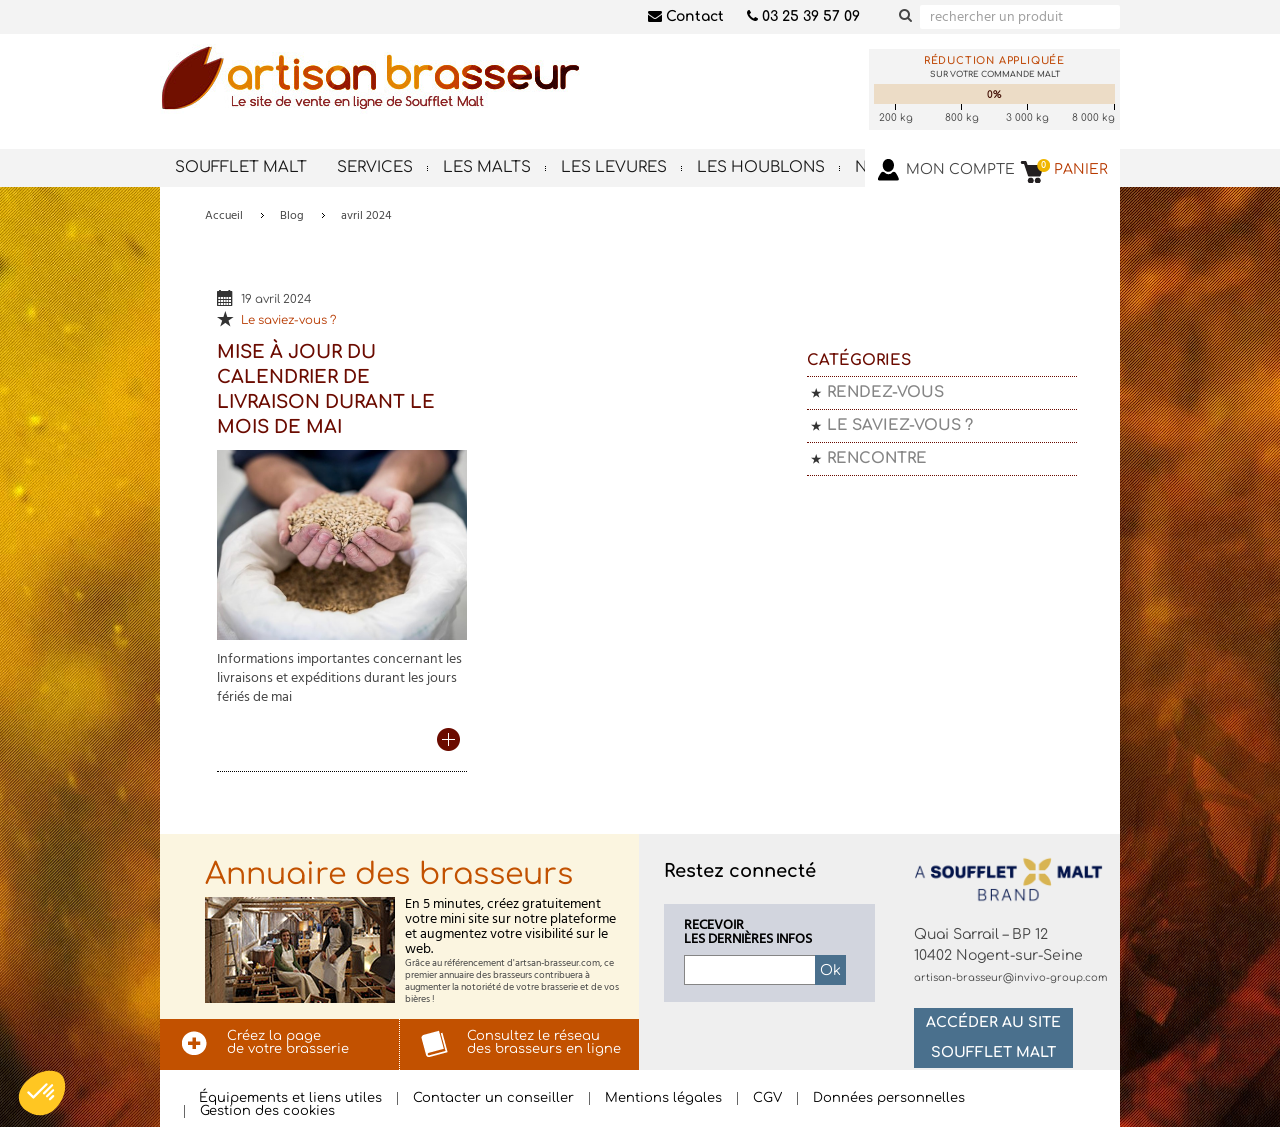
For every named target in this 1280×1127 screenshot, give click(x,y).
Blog (292, 216)
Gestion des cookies (267, 1111)
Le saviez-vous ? (288, 320)
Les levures (614, 167)
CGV (767, 1098)
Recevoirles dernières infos (748, 933)
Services (375, 167)
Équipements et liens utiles (290, 1098)
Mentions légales (663, 1098)
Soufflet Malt (241, 167)
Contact (686, 16)
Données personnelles (889, 1098)
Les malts (487, 167)
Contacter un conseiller (493, 1098)
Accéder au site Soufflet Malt (993, 1037)
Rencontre (877, 458)
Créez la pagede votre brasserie (288, 1042)
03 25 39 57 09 (803, 16)
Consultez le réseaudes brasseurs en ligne (544, 1042)
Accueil (224, 216)
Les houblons (761, 167)
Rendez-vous (885, 392)
